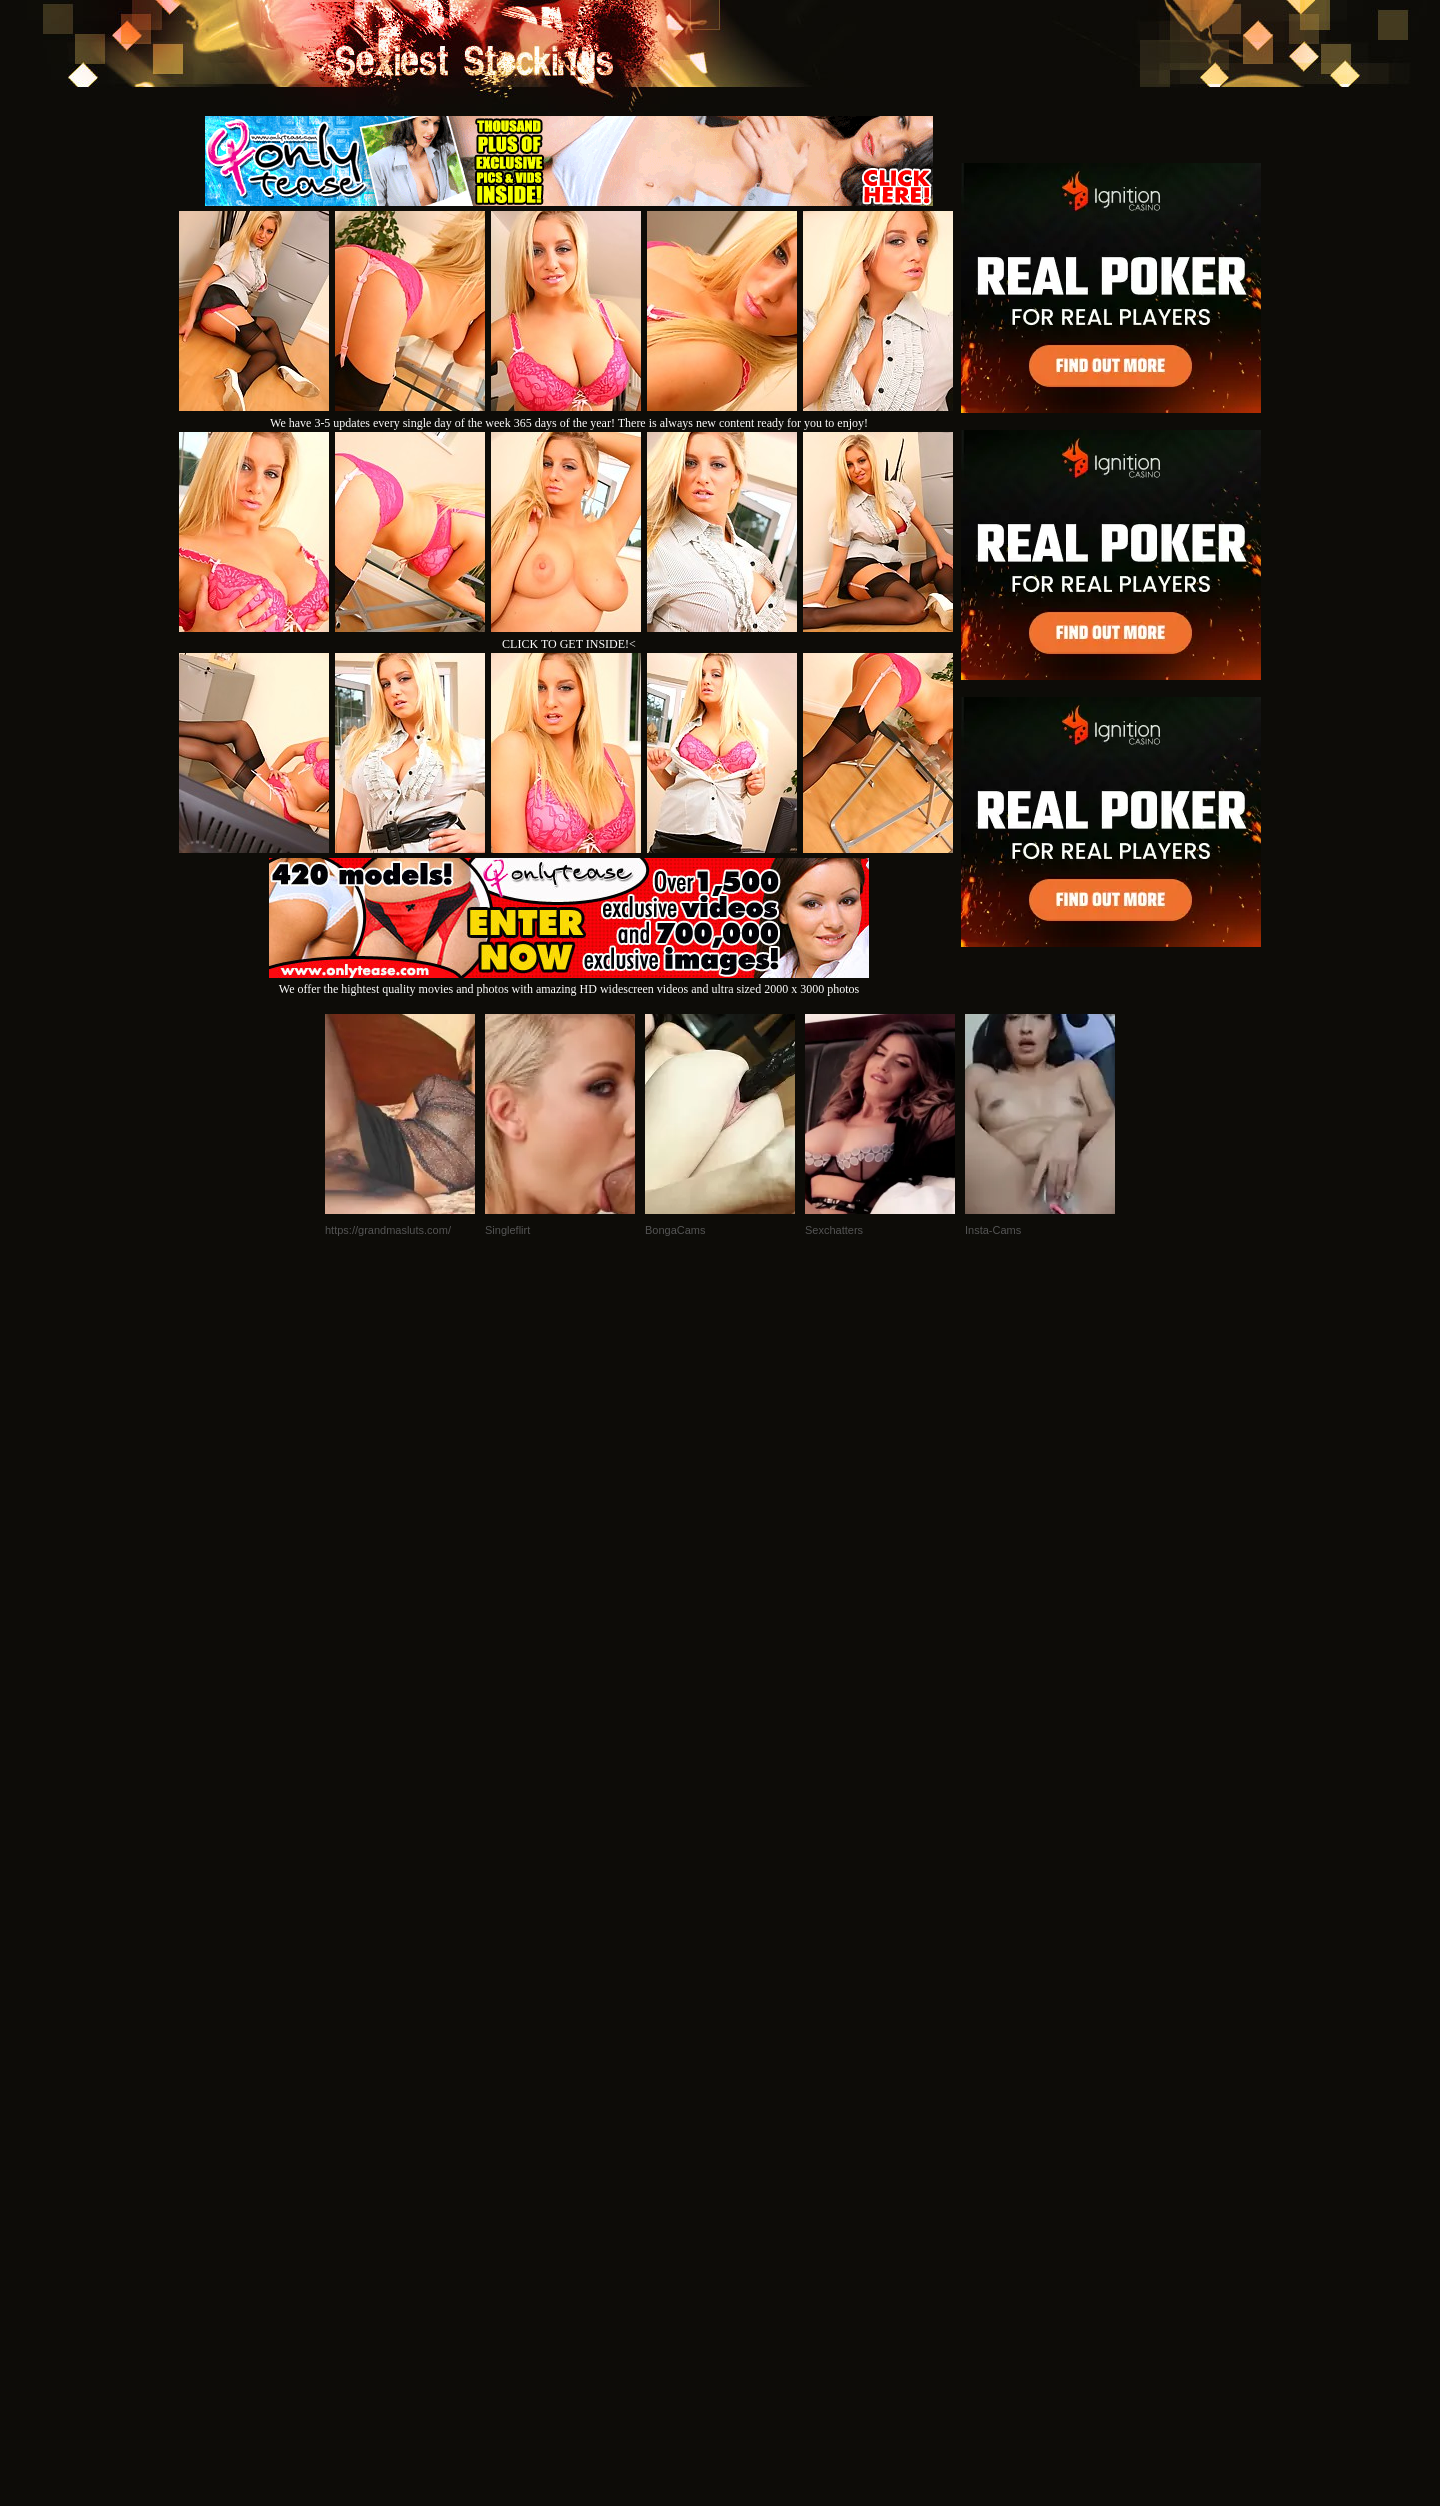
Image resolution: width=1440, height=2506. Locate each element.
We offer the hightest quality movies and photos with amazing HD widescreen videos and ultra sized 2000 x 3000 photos (569, 981)
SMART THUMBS (755, 2233)
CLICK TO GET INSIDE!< (569, 644)
